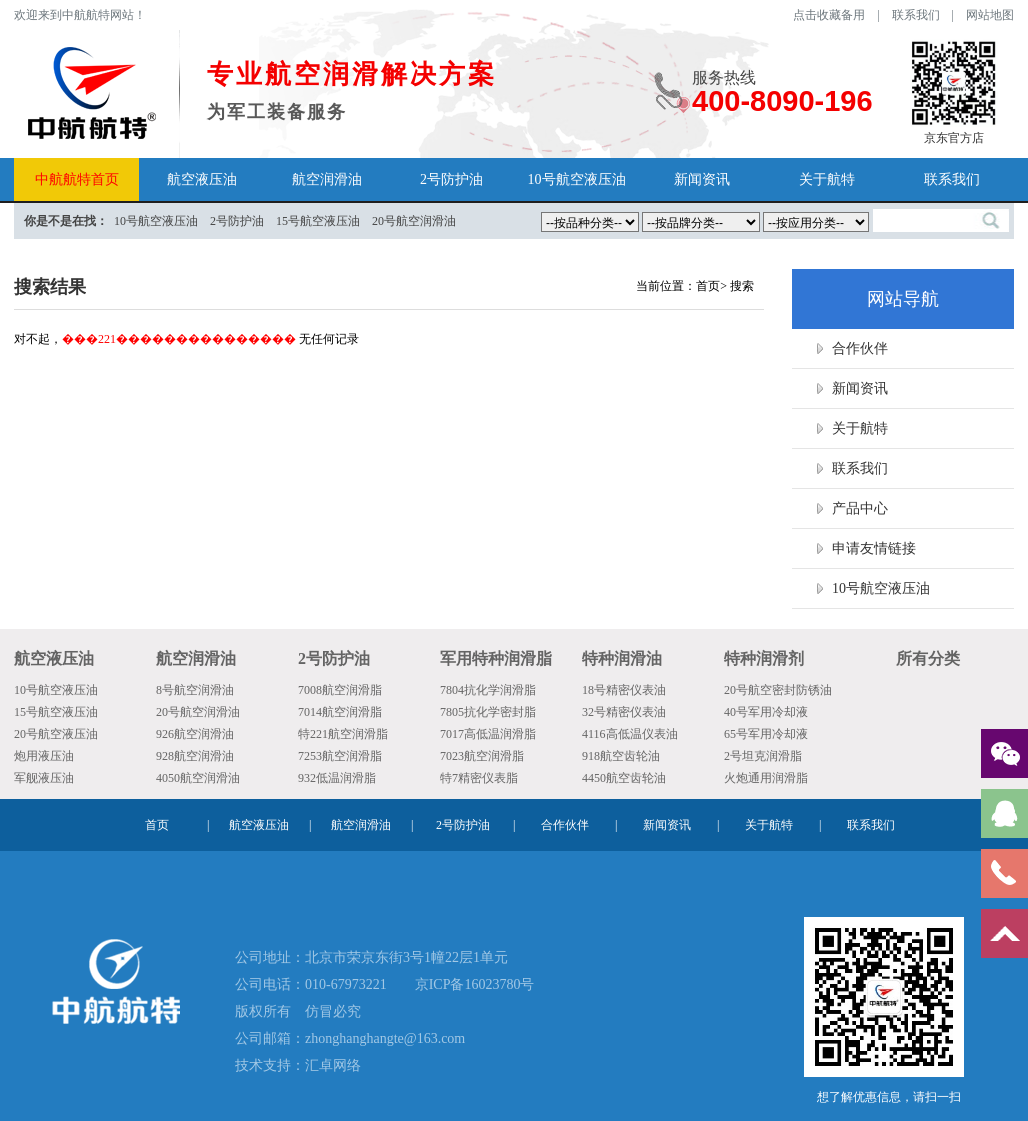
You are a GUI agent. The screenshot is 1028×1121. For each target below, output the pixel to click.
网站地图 (990, 15)
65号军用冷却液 (766, 734)
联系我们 (916, 15)
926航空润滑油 (195, 734)
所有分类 (928, 658)
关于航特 (827, 179)
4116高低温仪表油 (630, 734)
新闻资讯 (702, 179)
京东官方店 (954, 92)
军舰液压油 (44, 778)
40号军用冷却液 (766, 712)
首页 (708, 286)
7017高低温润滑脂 (488, 734)
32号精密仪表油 (624, 712)
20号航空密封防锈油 (778, 690)
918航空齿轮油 (621, 756)
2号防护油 (451, 179)
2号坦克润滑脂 (763, 756)
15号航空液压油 (56, 712)
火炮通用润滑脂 (766, 778)
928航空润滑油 (195, 756)
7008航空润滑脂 (340, 690)
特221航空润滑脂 (343, 734)
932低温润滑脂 (337, 778)
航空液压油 (202, 179)
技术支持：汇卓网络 (298, 1065)
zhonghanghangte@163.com (385, 1038)
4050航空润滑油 (198, 778)
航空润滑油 (327, 179)
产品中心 (860, 508)
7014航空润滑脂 (340, 712)
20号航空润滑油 (198, 712)
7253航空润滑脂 (340, 756)
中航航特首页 (77, 179)
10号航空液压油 (577, 179)
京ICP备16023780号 (475, 984)
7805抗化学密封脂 (488, 712)
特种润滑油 (622, 658)
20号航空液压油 (56, 734)
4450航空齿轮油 (624, 778)
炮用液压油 (44, 756)
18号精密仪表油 (624, 690)
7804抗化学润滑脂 (488, 690)
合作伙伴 (860, 348)
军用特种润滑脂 (496, 658)
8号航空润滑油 (195, 690)
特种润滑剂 (764, 658)
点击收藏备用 (829, 15)
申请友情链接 (874, 548)
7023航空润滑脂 (482, 756)
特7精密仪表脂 (479, 778)
